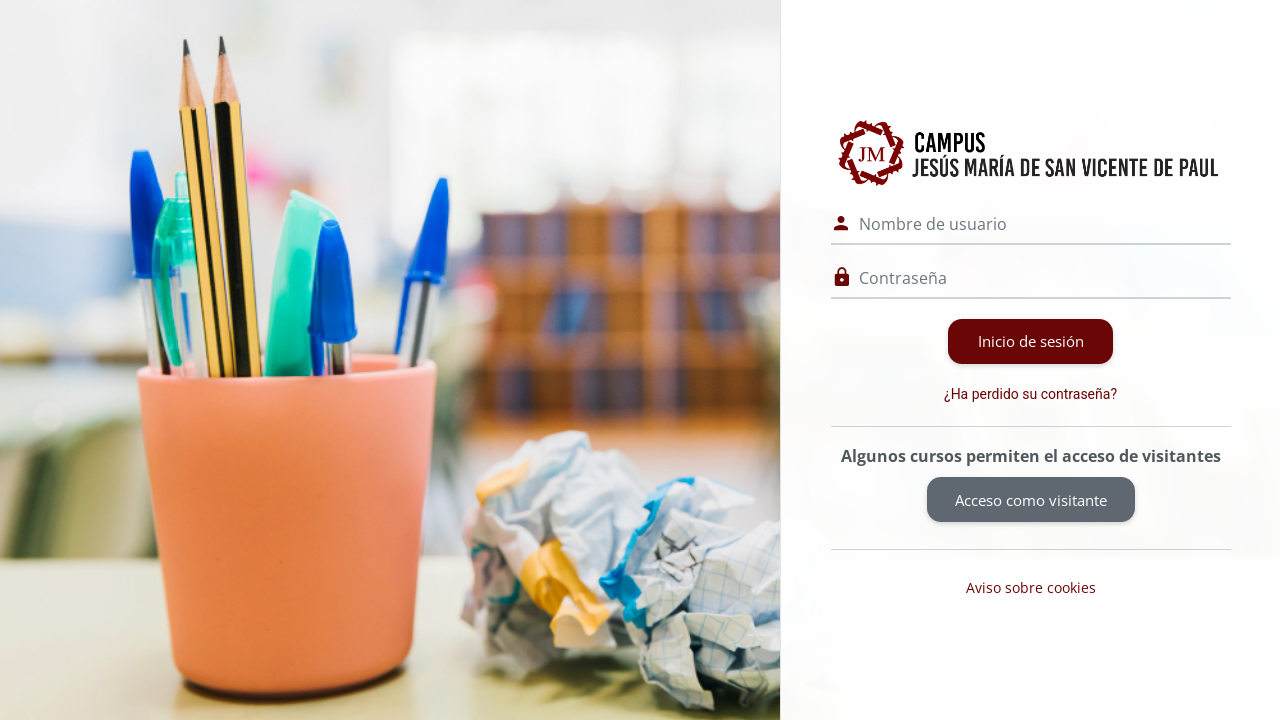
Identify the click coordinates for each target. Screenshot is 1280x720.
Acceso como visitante (1031, 500)
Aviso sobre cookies (1031, 587)
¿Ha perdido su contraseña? (1030, 394)
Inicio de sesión (1031, 341)
